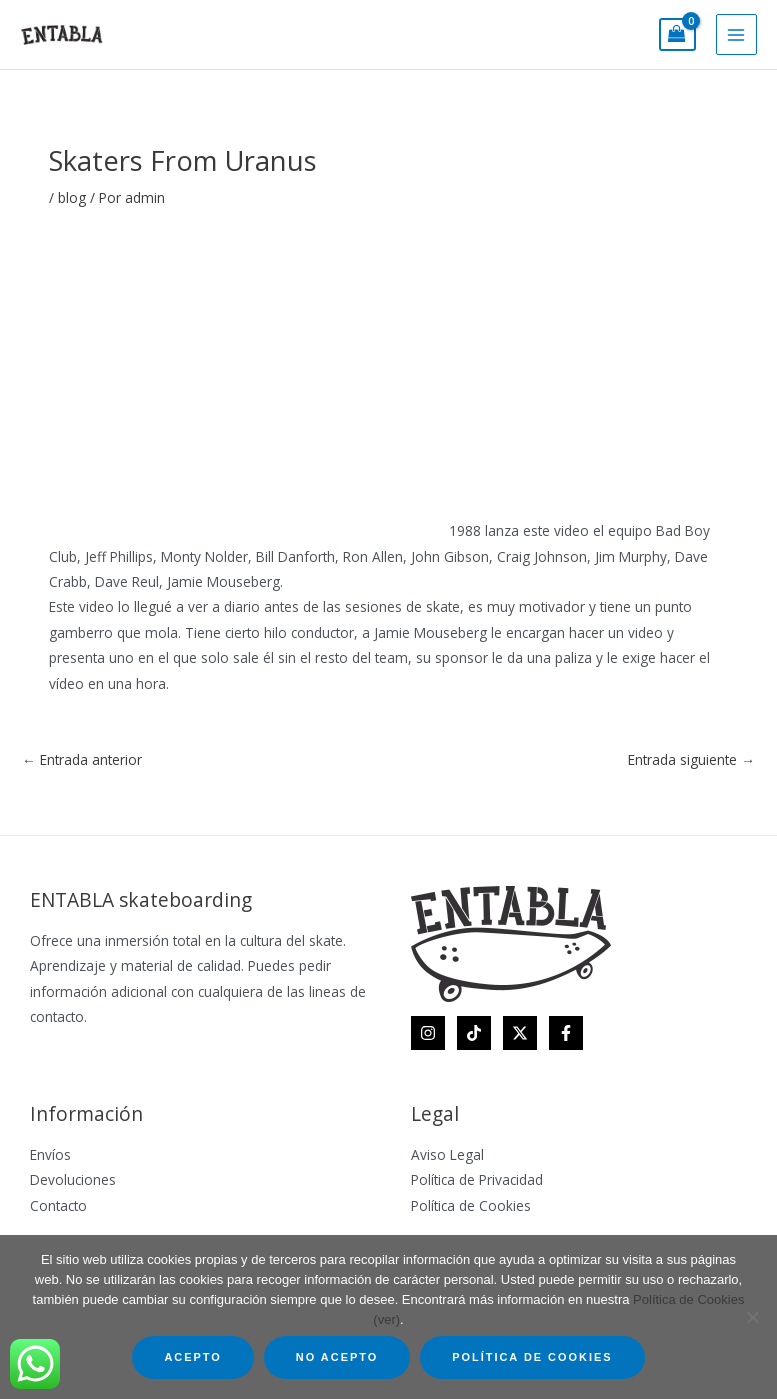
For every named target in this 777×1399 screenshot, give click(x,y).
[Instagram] (428, 1033)
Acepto (192, 1357)
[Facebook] (566, 1033)
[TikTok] (474, 1033)
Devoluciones (73, 1179)
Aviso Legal (447, 1154)
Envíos (50, 1154)
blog (72, 197)
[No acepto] (752, 1317)
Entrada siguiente (691, 759)
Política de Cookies (471, 1205)
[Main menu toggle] (736, 34)
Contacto (58, 1205)
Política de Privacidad (477, 1179)
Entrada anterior (82, 759)
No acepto (337, 1357)
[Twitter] (520, 1033)
